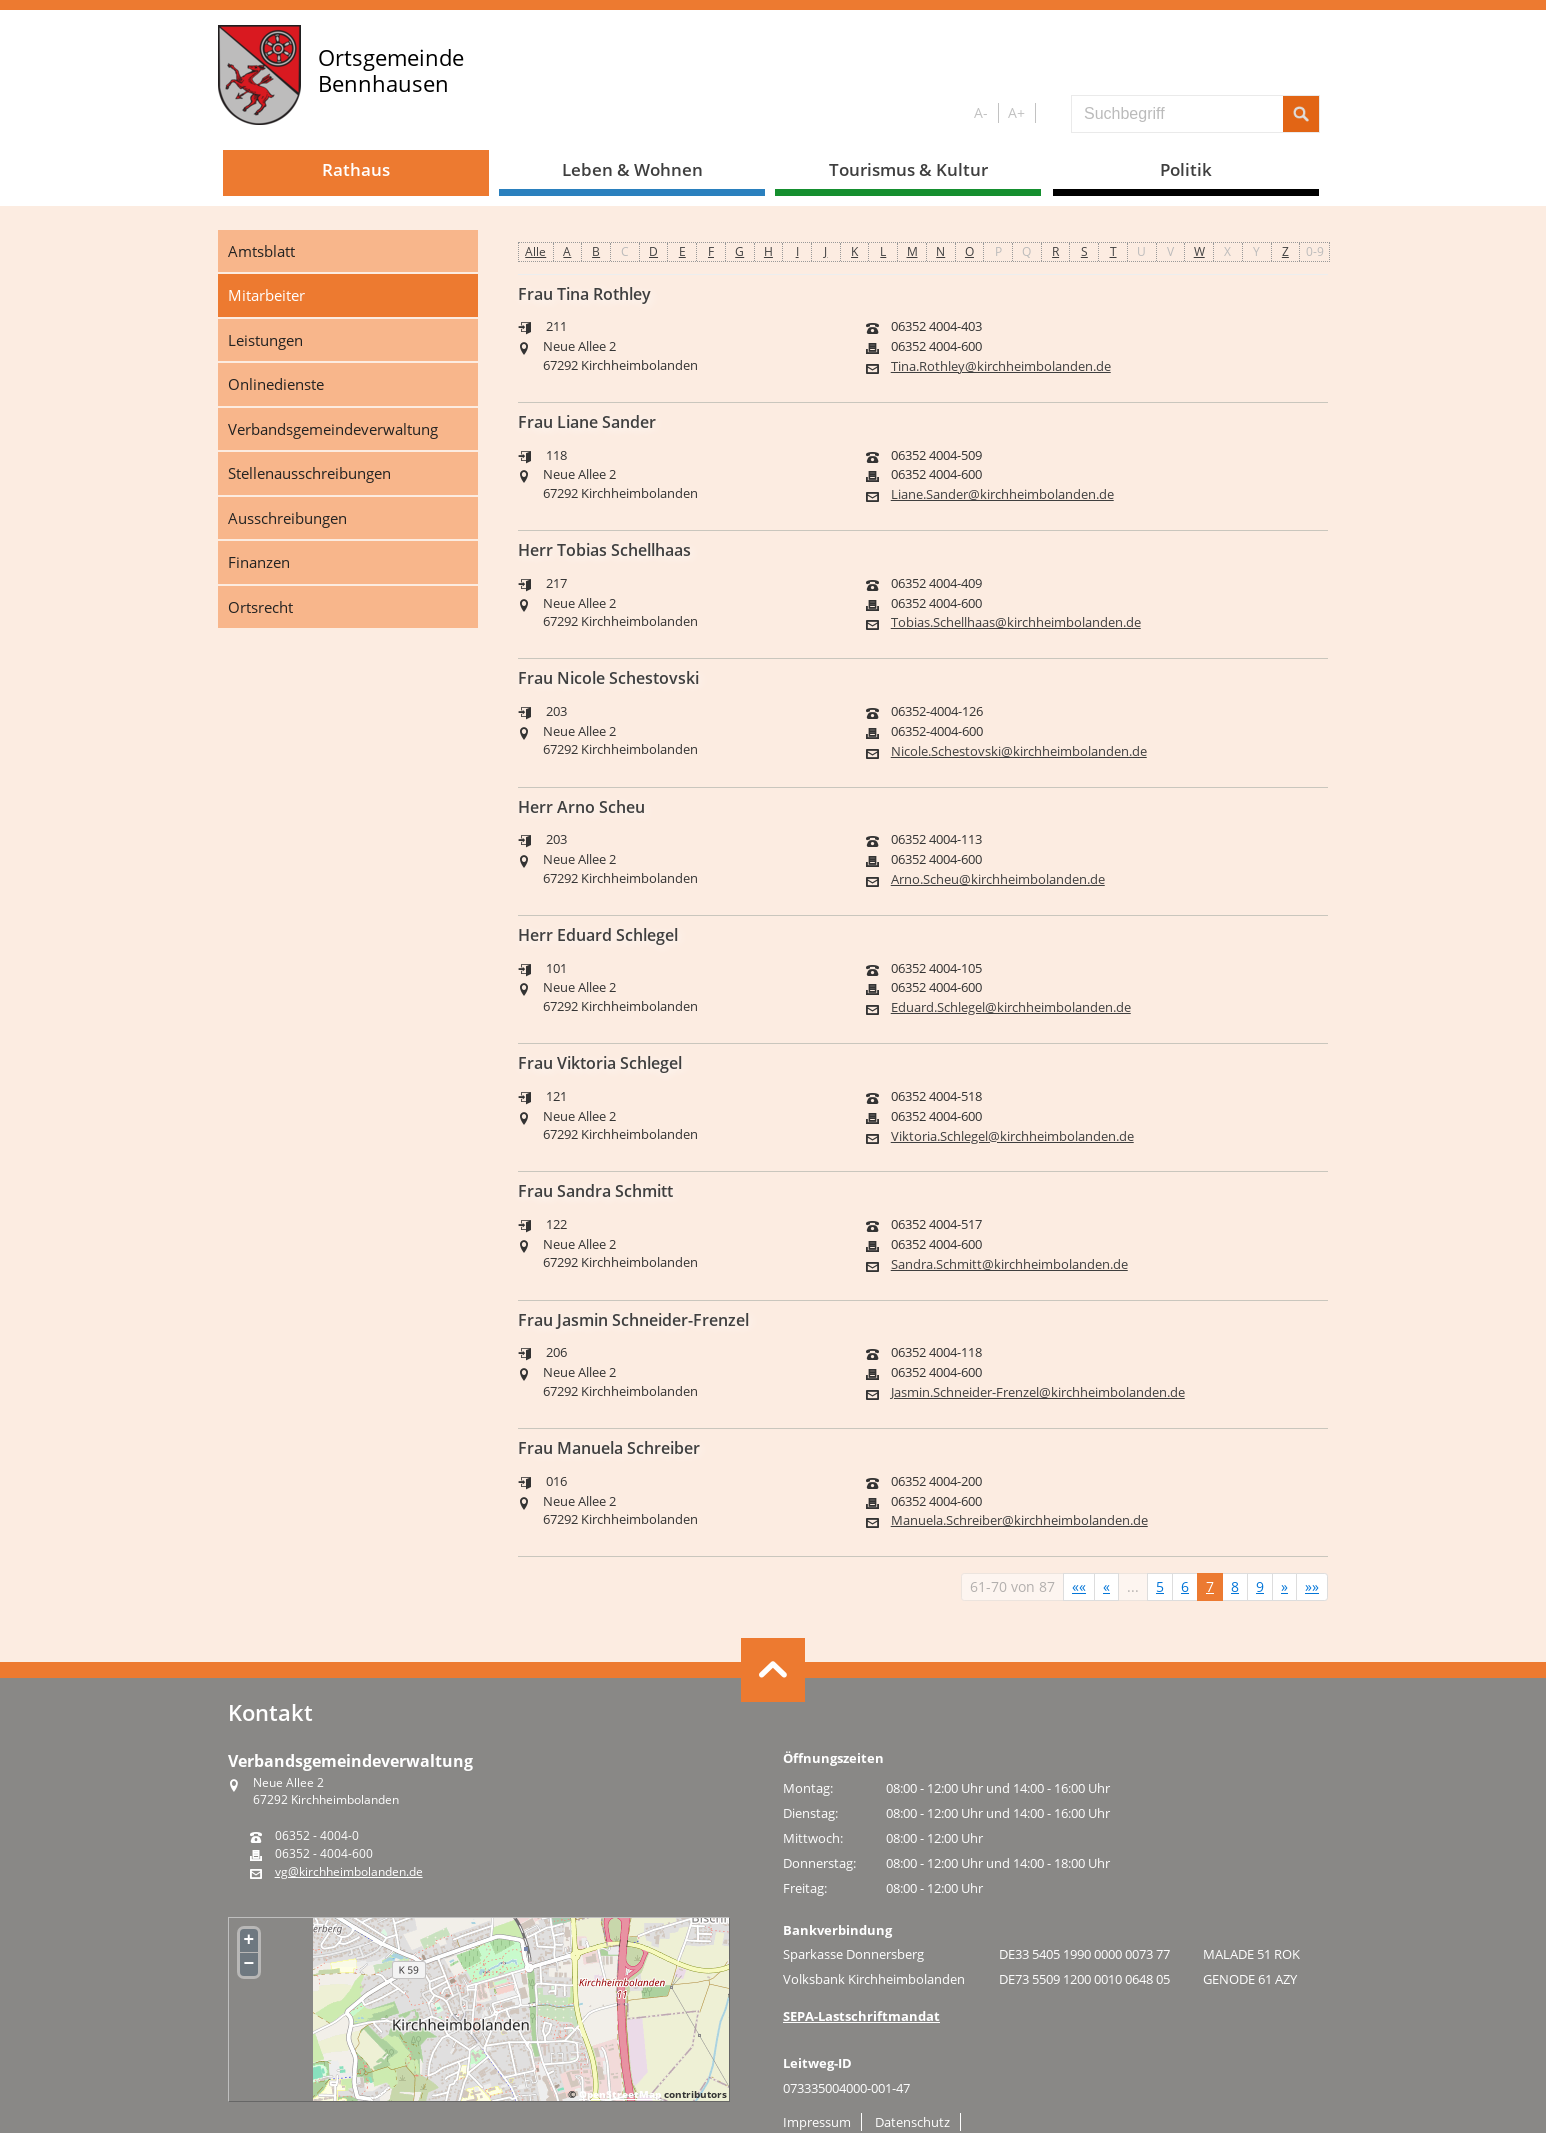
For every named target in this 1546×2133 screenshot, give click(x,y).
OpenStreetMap (620, 2094)
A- (981, 112)
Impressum (817, 2122)
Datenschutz (912, 2122)
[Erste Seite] (1079, 1587)
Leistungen (265, 340)
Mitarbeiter (266, 295)
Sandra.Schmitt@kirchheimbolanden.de (1009, 1264)
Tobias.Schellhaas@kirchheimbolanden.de (1016, 622)
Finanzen (259, 562)
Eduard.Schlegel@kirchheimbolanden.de (1011, 1007)
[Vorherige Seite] (1106, 1587)
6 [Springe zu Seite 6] (1185, 1586)
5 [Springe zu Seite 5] (1160, 1586)
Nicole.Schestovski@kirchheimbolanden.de (1019, 751)
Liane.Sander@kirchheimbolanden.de (1002, 494)
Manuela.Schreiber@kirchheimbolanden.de (1019, 1520)
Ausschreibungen (287, 518)
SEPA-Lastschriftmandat (861, 2016)
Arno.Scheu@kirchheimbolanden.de (998, 879)
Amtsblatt (261, 251)
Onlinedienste (276, 384)
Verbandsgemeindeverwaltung (333, 429)
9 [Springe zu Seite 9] (1260, 1586)
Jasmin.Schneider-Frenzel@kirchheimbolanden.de (1038, 1392)
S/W (1049, 113)
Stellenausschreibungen (309, 473)
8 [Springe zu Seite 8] (1235, 1586)
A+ (1016, 112)
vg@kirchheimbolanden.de (349, 1872)
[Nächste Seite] (1284, 1587)
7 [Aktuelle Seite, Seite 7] (1210, 1586)
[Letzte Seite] (1312, 1587)
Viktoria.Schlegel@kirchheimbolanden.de (1012, 1136)
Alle (535, 251)
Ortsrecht (260, 607)
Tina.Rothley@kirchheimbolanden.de (1001, 366)
